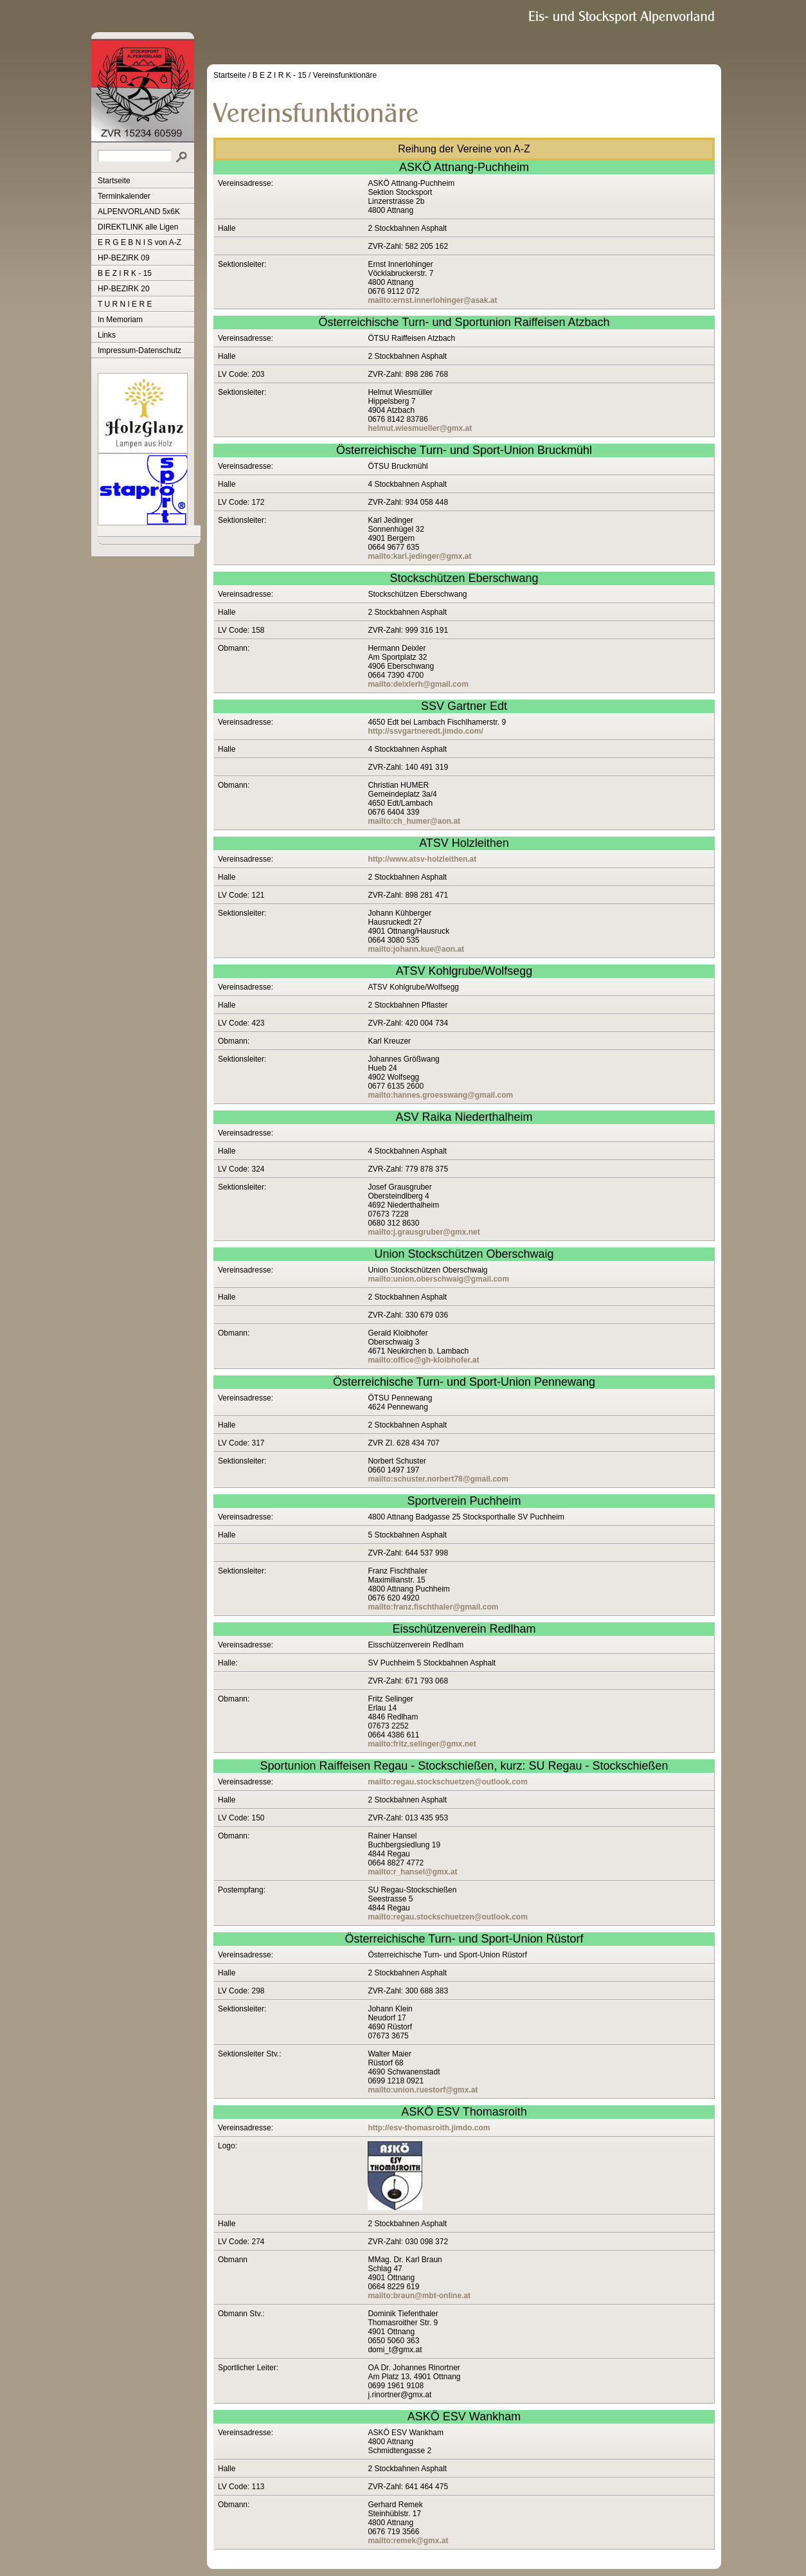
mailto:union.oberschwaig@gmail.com (438, 1278)
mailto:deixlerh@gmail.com (418, 684)
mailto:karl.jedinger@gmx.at (419, 556)
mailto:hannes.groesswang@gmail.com (440, 1095)
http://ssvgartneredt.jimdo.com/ (425, 731)
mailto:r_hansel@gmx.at (412, 1871)
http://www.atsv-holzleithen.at (422, 859)
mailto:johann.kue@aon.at (416, 949)
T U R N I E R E (125, 304)
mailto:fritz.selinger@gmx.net (422, 1743)
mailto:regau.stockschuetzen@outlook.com (447, 1781)
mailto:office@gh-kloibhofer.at (423, 1360)
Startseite (114, 180)
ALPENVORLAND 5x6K (139, 211)
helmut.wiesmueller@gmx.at (420, 428)
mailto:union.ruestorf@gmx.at (423, 2089)
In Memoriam (120, 319)
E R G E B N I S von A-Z (139, 242)
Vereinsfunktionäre (345, 75)
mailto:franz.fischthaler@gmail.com (433, 1606)
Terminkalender (124, 196)
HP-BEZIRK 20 (124, 288)
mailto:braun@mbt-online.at (419, 2295)
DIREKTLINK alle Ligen (138, 226)
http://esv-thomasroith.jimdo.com (429, 2127)
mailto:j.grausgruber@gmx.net (423, 1232)
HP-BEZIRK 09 (124, 257)
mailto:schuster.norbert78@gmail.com (438, 1478)
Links (107, 335)
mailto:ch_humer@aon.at (414, 821)
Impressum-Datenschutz (139, 350)
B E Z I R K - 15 (125, 273)
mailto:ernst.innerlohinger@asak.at (432, 300)
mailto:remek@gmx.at (408, 2540)
